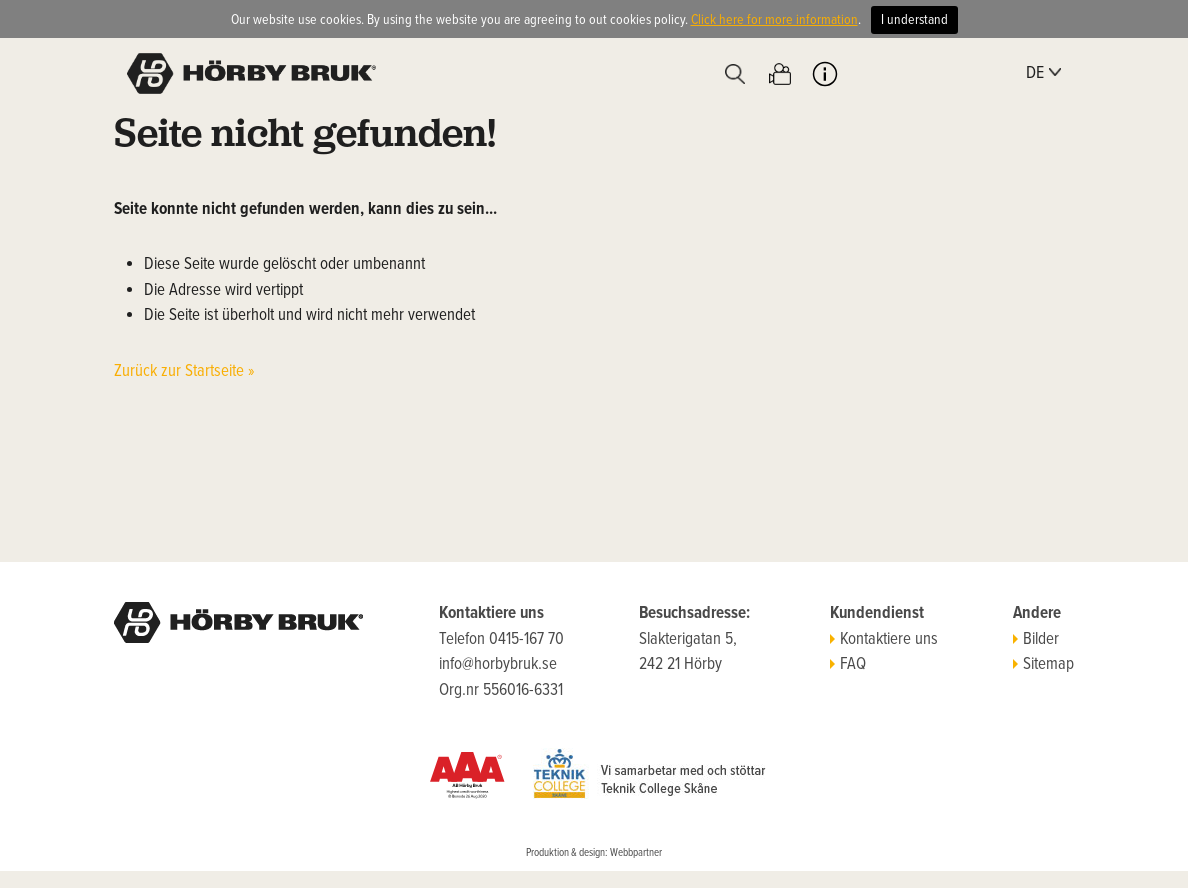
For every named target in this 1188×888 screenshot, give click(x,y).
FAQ (848, 665)
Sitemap (1043, 665)
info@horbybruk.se (498, 665)
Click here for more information (774, 20)
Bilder (1036, 640)
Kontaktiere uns (884, 640)
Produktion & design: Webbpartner (594, 853)
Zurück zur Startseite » (184, 372)
